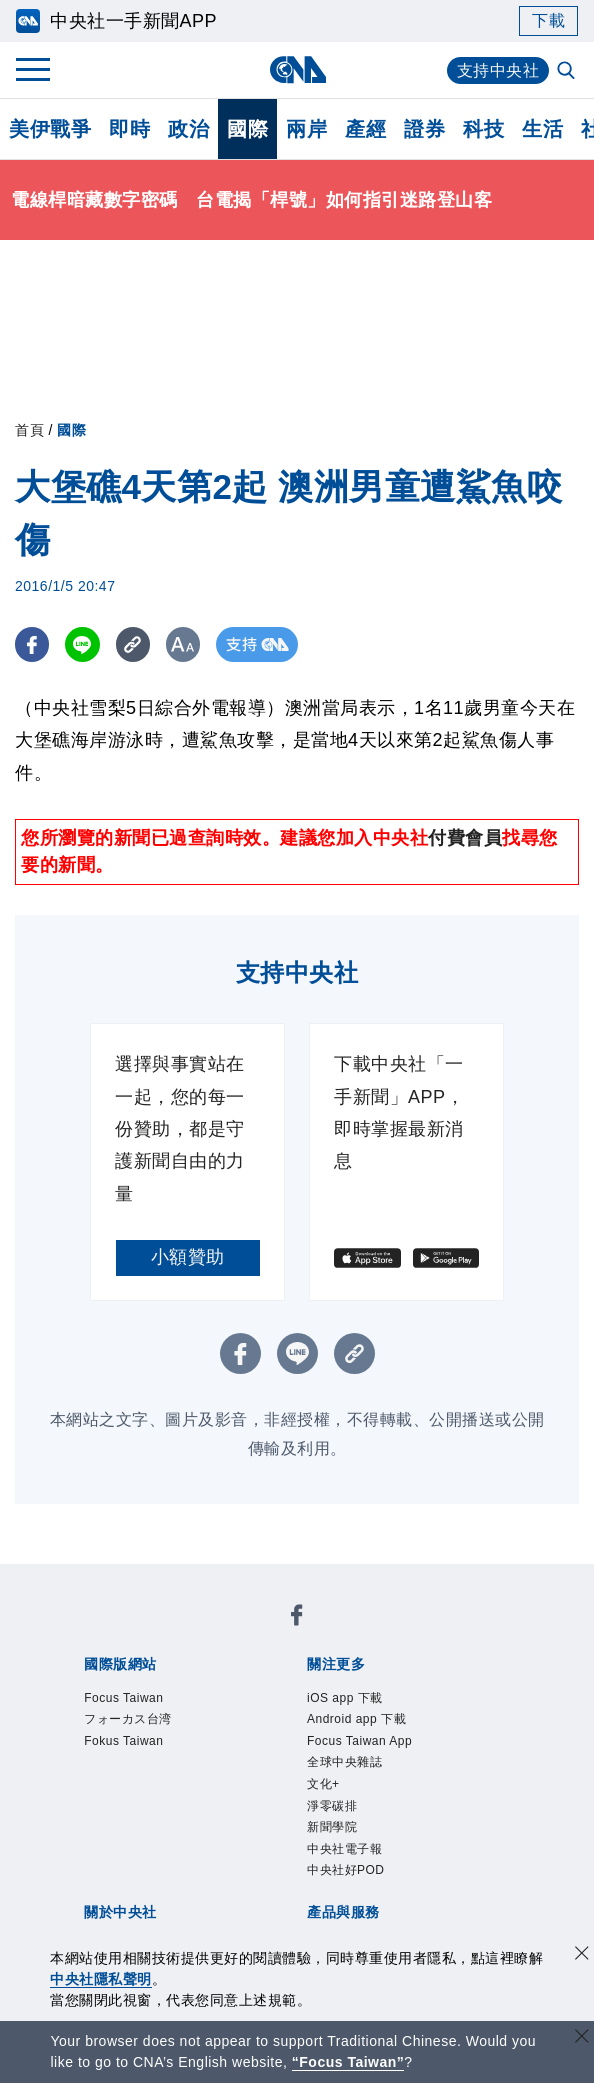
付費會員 (465, 838)
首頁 (29, 430)
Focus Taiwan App (359, 1741)
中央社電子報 (344, 1849)
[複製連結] (134, 644)
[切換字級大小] (185, 644)
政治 (188, 129)
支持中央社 (498, 70)
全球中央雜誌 (344, 1762)
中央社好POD (346, 1870)
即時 (129, 129)
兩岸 (306, 129)
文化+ (323, 1784)
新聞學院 (332, 1827)
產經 (365, 129)
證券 (424, 129)
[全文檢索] (568, 72)
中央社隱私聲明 (101, 1979)
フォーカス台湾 (128, 1719)
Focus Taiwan (123, 1698)
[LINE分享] (83, 644)
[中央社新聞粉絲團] (297, 1618)
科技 (483, 129)
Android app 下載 (356, 1719)
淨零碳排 (332, 1806)
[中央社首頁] (297, 69)
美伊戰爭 (50, 129)
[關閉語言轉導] (582, 2038)
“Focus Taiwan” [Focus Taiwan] (348, 2062)
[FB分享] (32, 644)
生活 (542, 129)
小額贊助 (188, 1257)
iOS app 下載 (345, 1698)
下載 (548, 20)
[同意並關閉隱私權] (582, 1955)
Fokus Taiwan (123, 1741)
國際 (247, 129)
